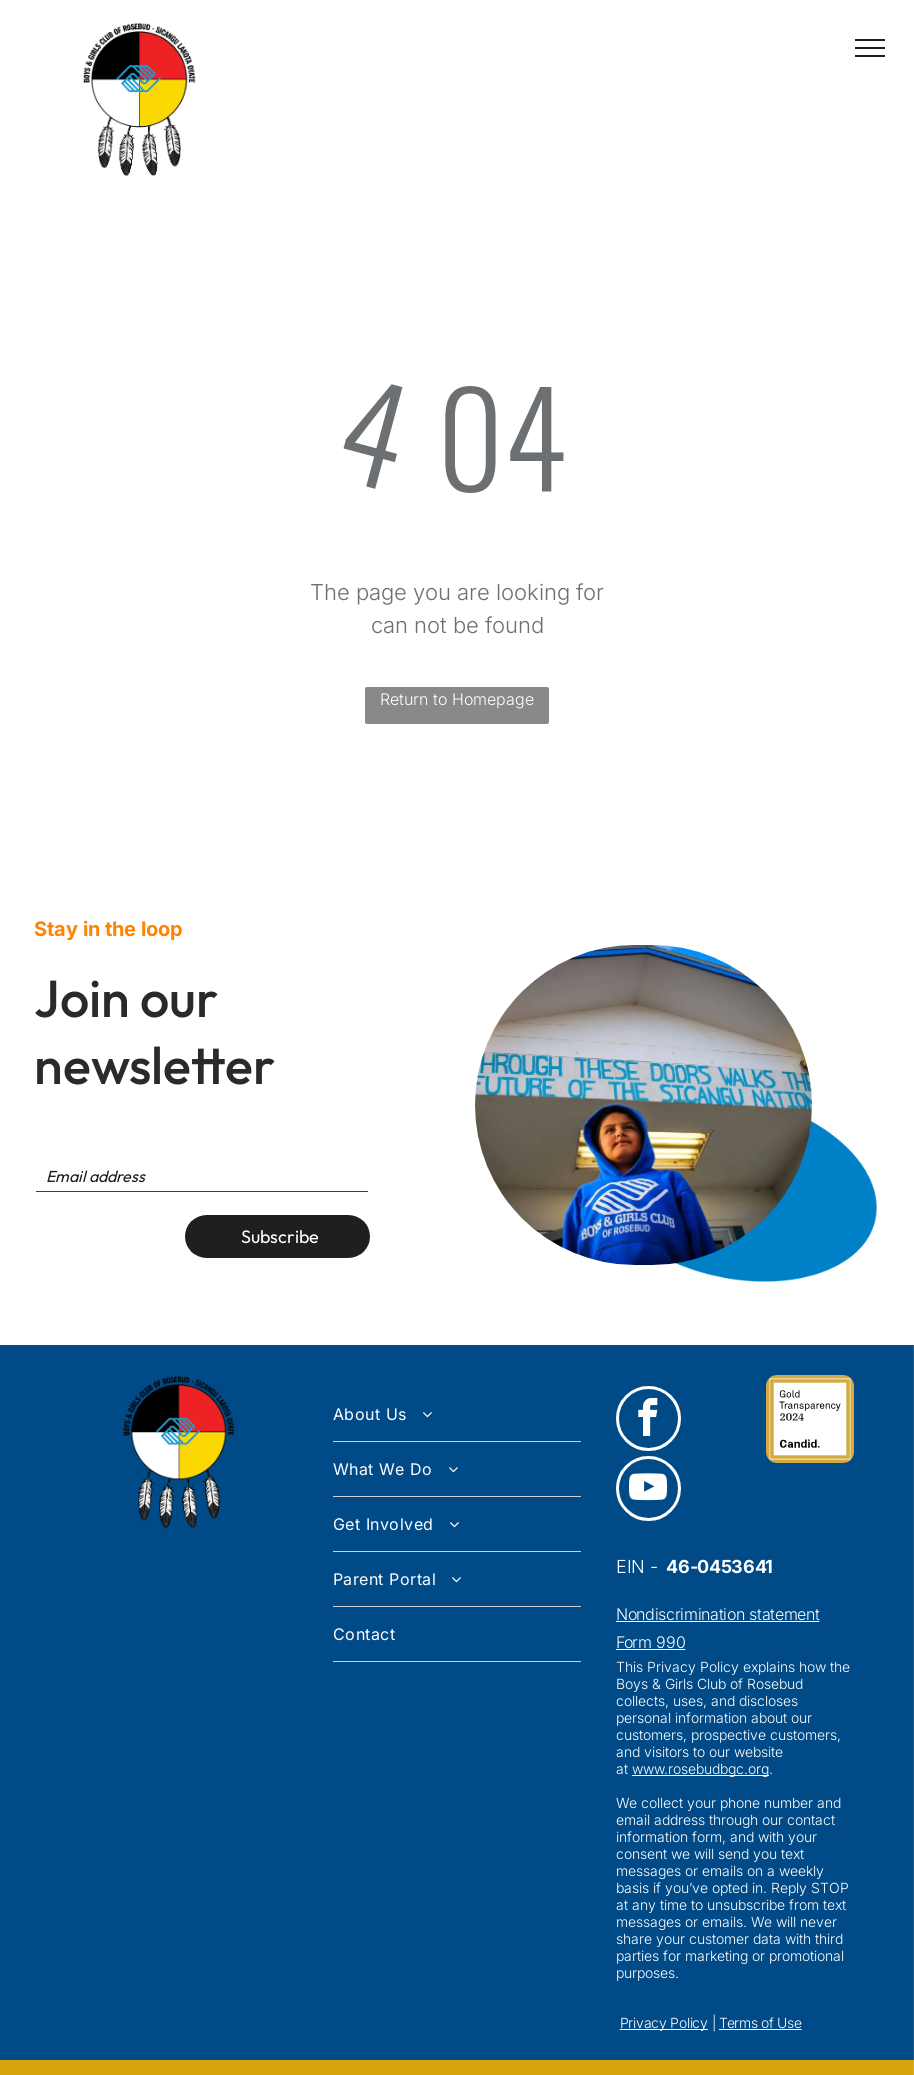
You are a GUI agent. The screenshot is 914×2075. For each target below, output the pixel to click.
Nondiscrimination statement (717, 1614)
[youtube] (648, 1491)
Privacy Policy (664, 2022)
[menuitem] (457, 1414)
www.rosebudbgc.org (700, 1768)
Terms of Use (760, 2022)
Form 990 (650, 1642)
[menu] (870, 48)
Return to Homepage (457, 699)
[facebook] (648, 1421)
